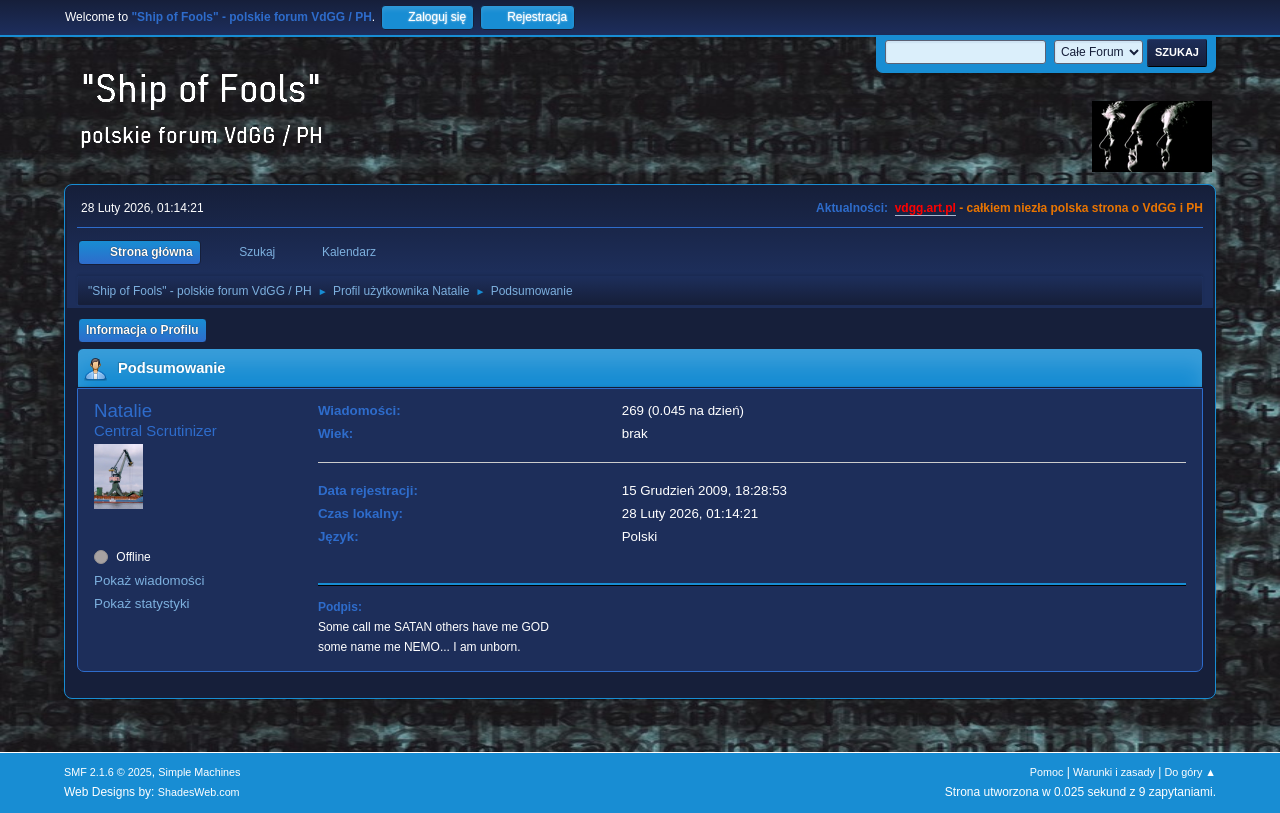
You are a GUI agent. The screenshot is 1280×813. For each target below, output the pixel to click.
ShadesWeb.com (199, 792)
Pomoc (1047, 772)
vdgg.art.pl (925, 208)
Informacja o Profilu (142, 330)
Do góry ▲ (1190, 772)
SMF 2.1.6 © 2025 (108, 772)
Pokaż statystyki (142, 603)
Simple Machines (199, 772)
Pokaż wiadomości (149, 580)
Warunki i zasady (1114, 772)
